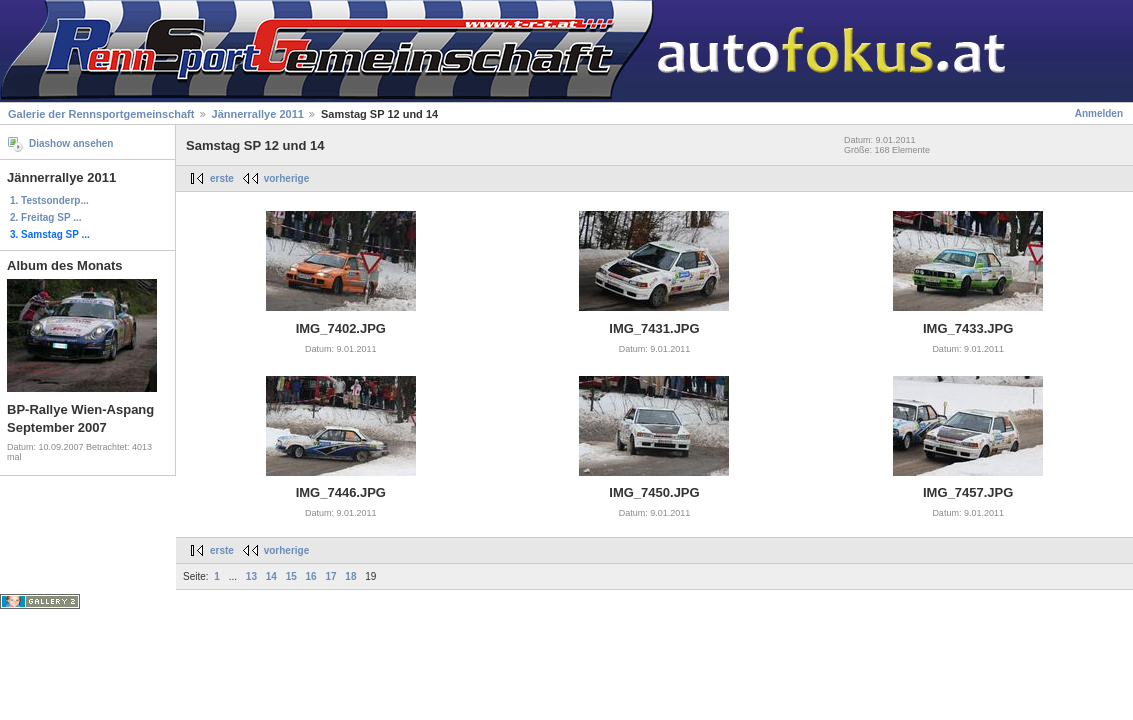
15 (291, 576)
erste (222, 178)
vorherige (287, 178)
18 (350, 576)
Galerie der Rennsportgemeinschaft (101, 114)
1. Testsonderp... (49, 200)
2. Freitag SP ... (46, 217)
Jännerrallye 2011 (258, 114)
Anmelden (1099, 113)
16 (311, 576)
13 (251, 576)
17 (330, 576)
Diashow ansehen (71, 143)
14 (271, 576)
